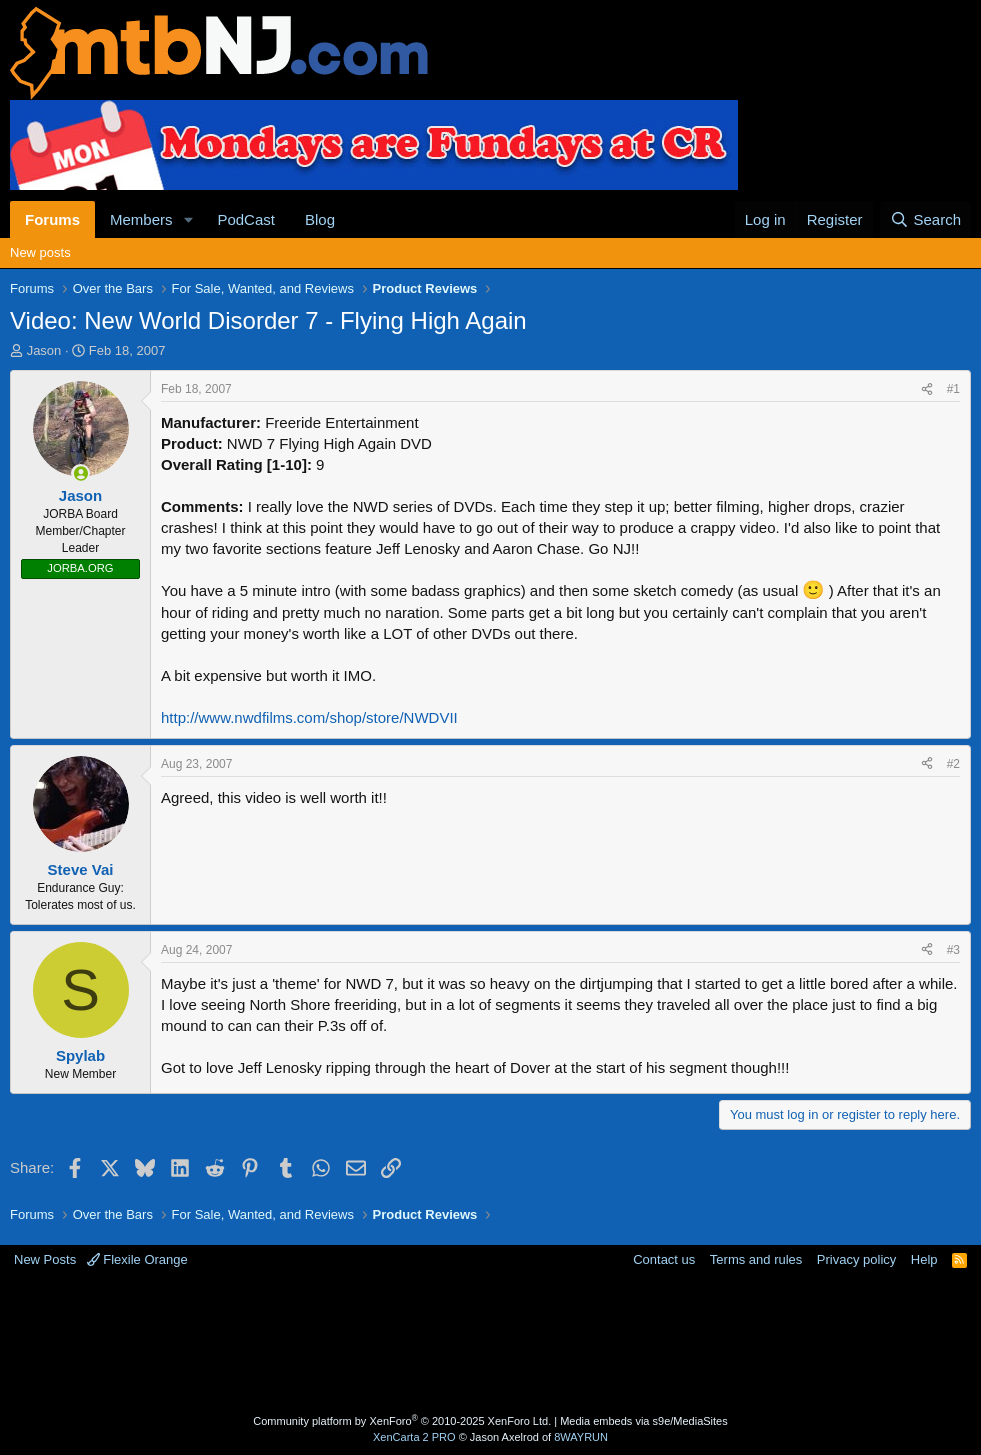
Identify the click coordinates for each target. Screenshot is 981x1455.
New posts (40, 252)
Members (141, 219)
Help (924, 1259)
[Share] (927, 389)
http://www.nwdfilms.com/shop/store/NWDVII (309, 717)
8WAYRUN (581, 1437)
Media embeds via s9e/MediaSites (644, 1421)
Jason (44, 350)
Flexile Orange (137, 1259)
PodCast (246, 219)
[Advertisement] (491, 1344)
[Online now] (80, 473)
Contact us (664, 1259)
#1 (953, 389)
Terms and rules (756, 1259)
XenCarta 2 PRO (414, 1437)
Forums (52, 219)
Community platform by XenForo (402, 1421)
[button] (188, 219)
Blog (320, 219)
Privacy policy (856, 1259)
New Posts (45, 1259)
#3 (953, 950)
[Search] (925, 219)
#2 (953, 764)
